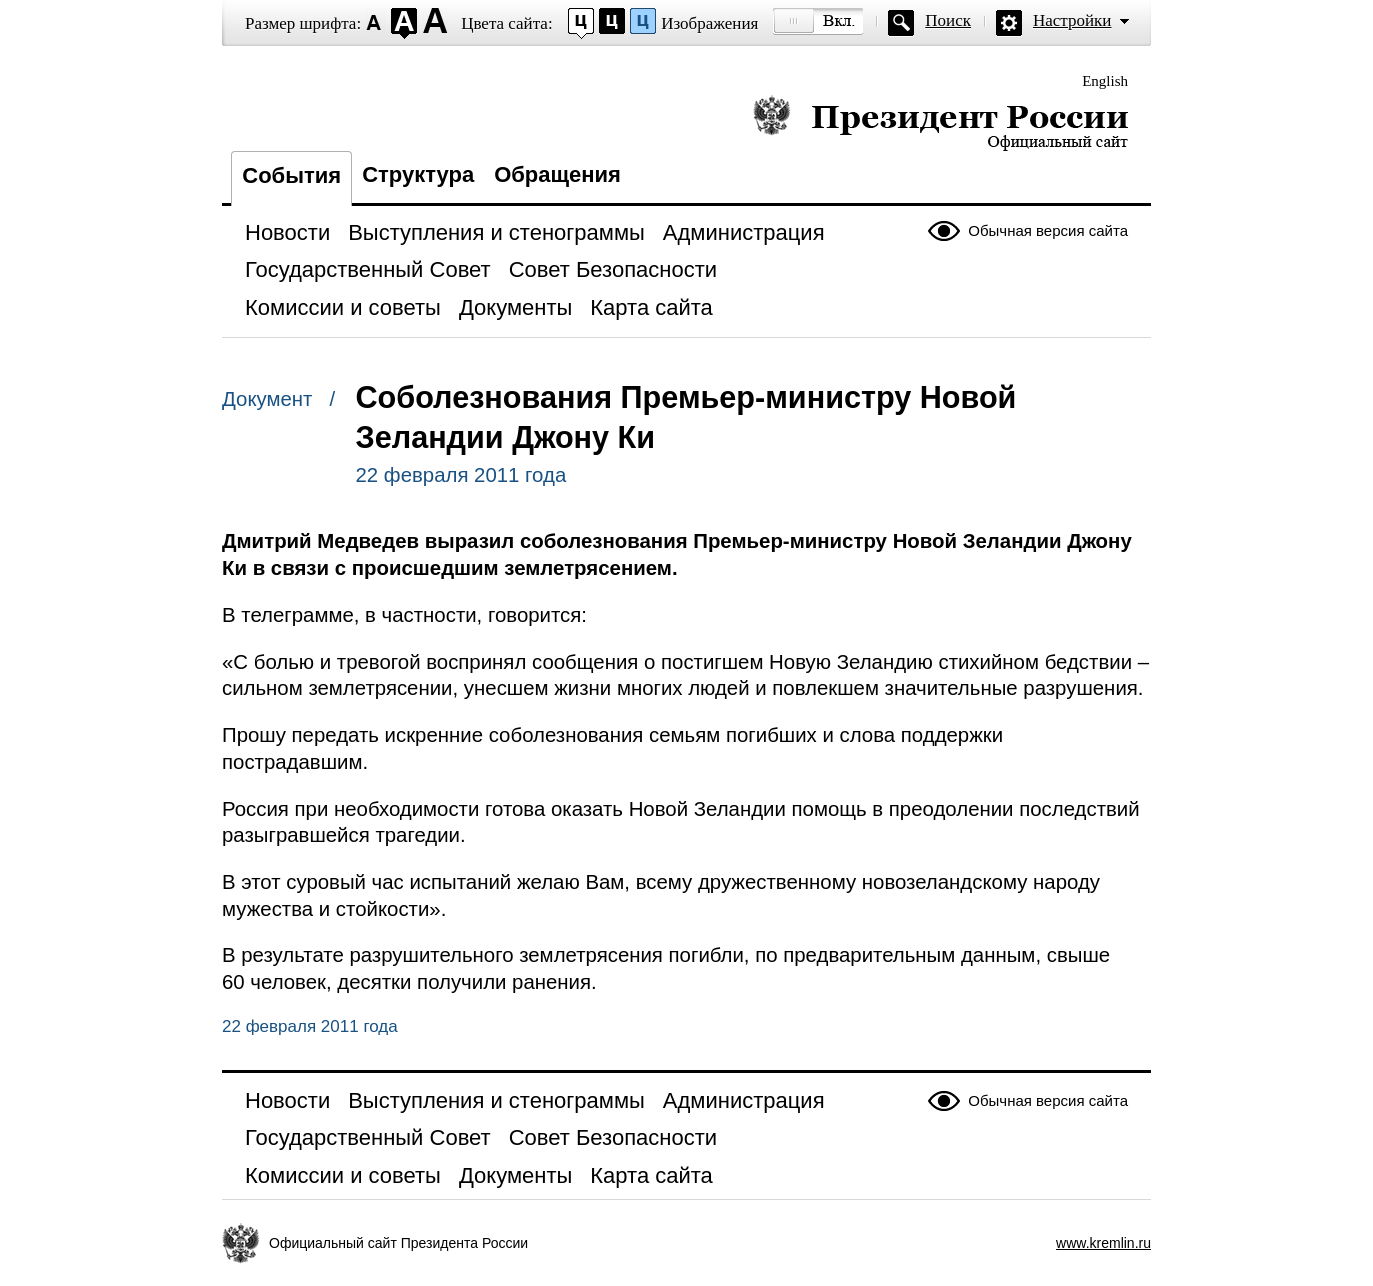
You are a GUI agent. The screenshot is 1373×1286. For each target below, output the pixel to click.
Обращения (557, 174)
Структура (418, 174)
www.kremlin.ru (1103, 1243)
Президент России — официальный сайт (940, 122)
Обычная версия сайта (1048, 230)
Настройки (1072, 20)
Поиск (948, 20)
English (1105, 81)
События (291, 175)
